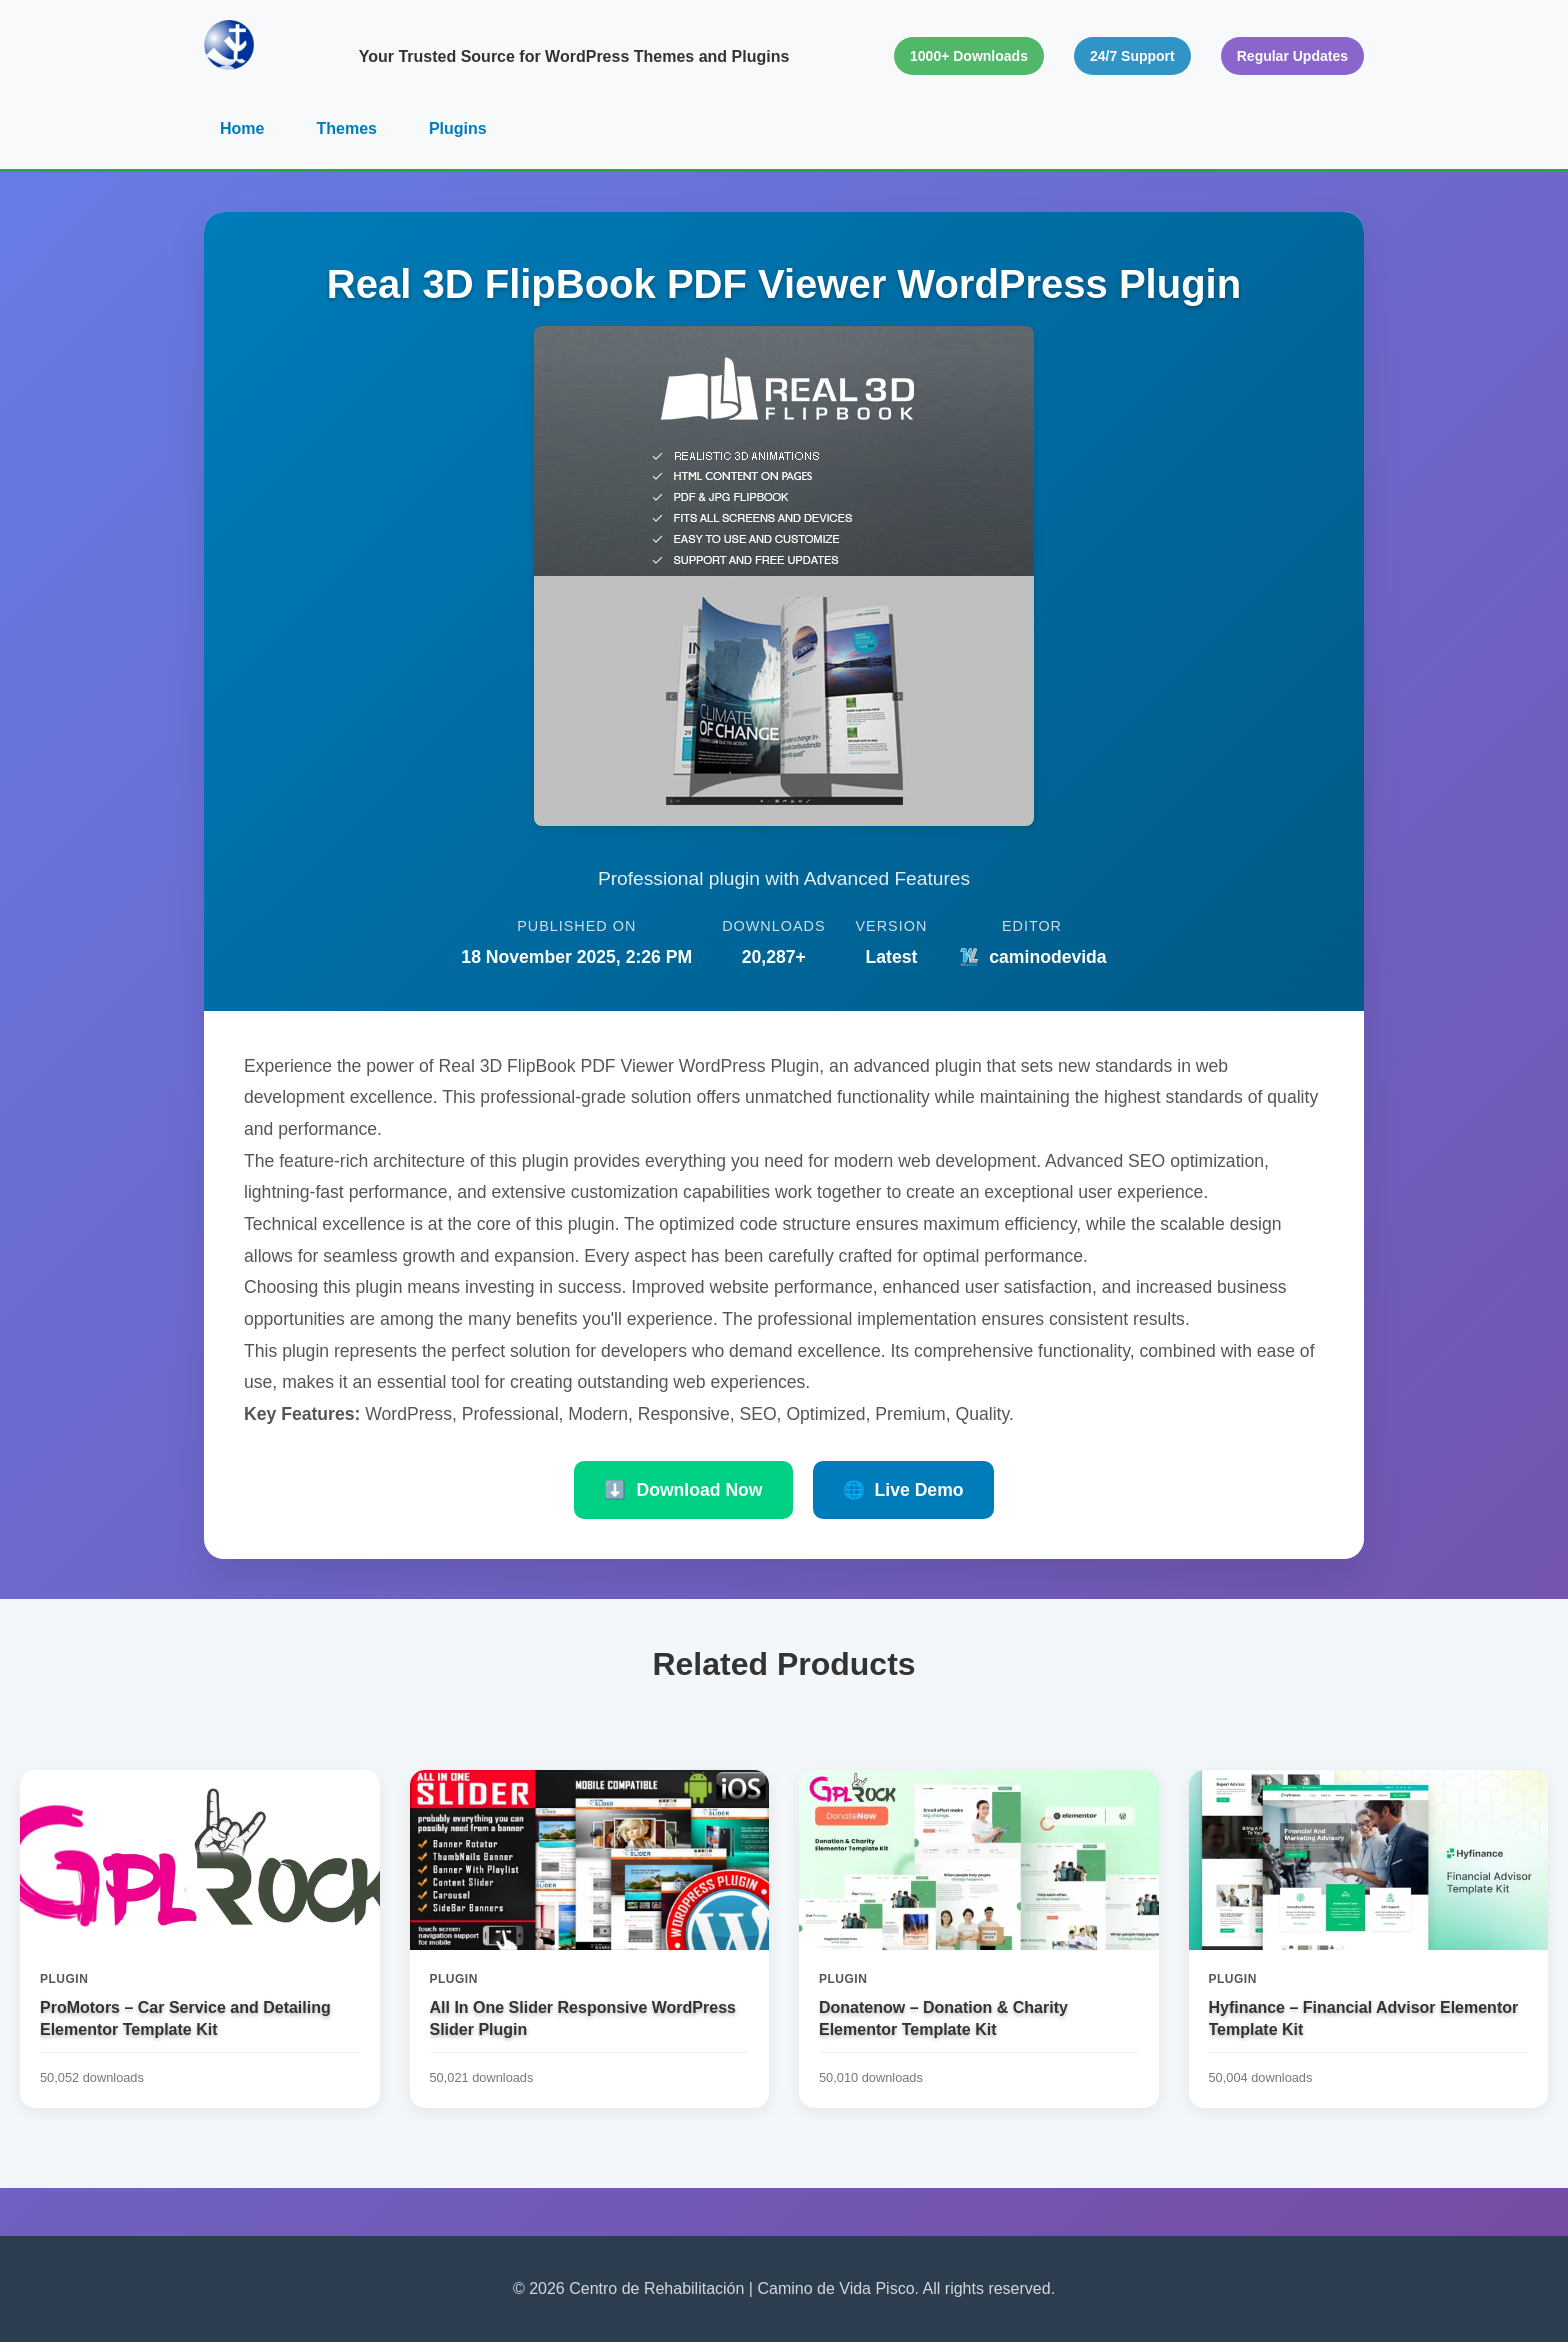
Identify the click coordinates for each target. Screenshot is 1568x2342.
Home (242, 128)
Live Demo (903, 1490)
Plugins (458, 128)
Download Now (683, 1490)
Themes (346, 128)
